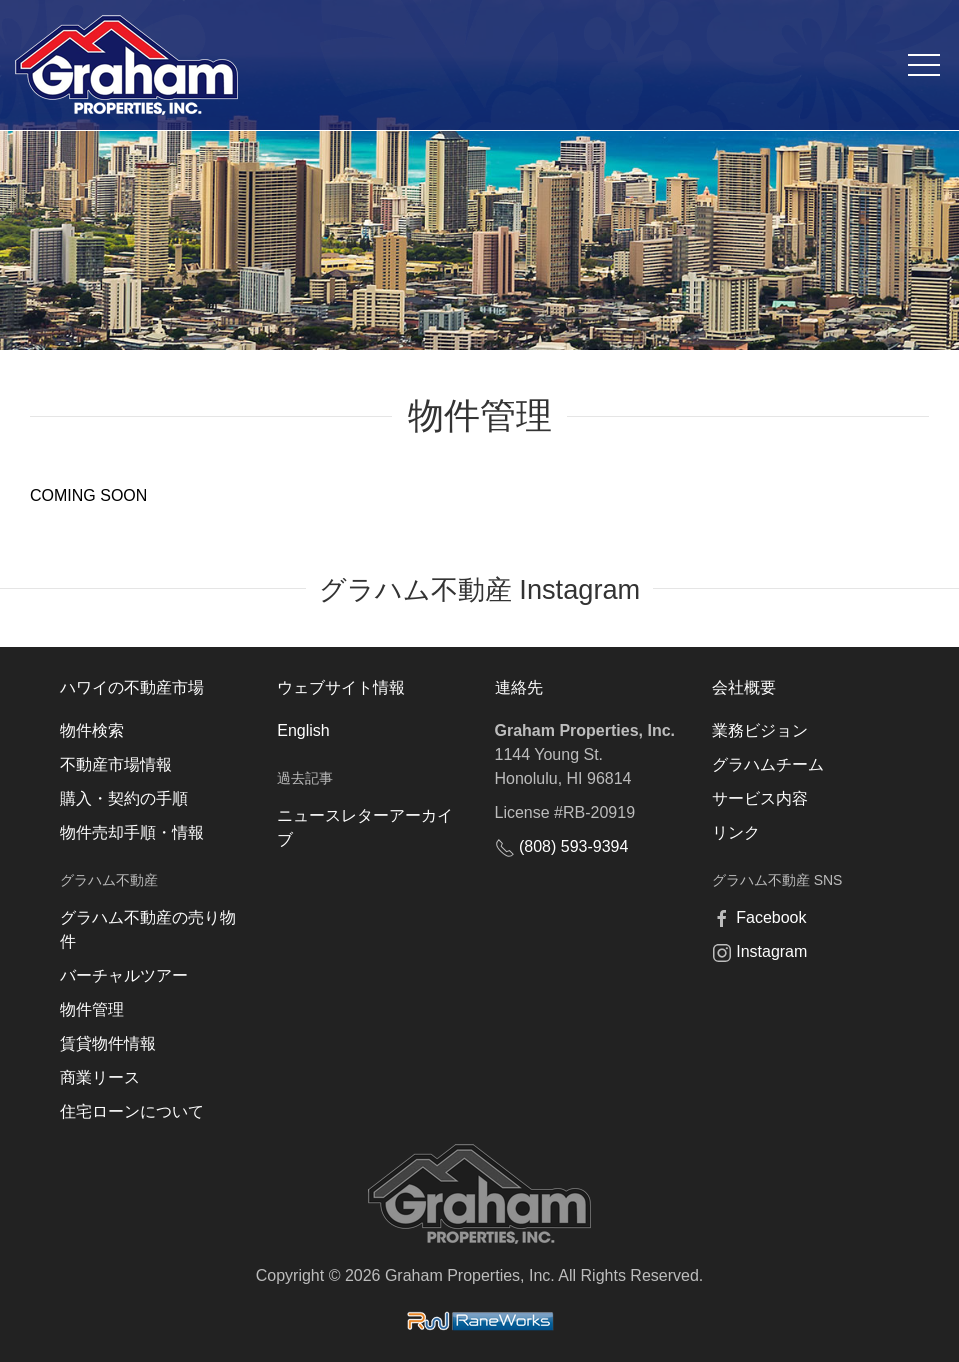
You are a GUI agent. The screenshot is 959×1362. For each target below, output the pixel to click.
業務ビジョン (760, 730)
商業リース (100, 1077)
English (303, 730)
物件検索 (92, 730)
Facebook (771, 917)
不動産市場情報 (116, 764)
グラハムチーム (768, 764)
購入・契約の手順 (124, 798)
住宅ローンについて (132, 1111)
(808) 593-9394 (573, 846)
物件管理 (92, 1009)
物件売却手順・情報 (132, 832)
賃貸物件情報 (108, 1043)
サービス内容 (760, 798)
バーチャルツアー (124, 975)
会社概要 (744, 687)
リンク (736, 832)
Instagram (771, 951)
